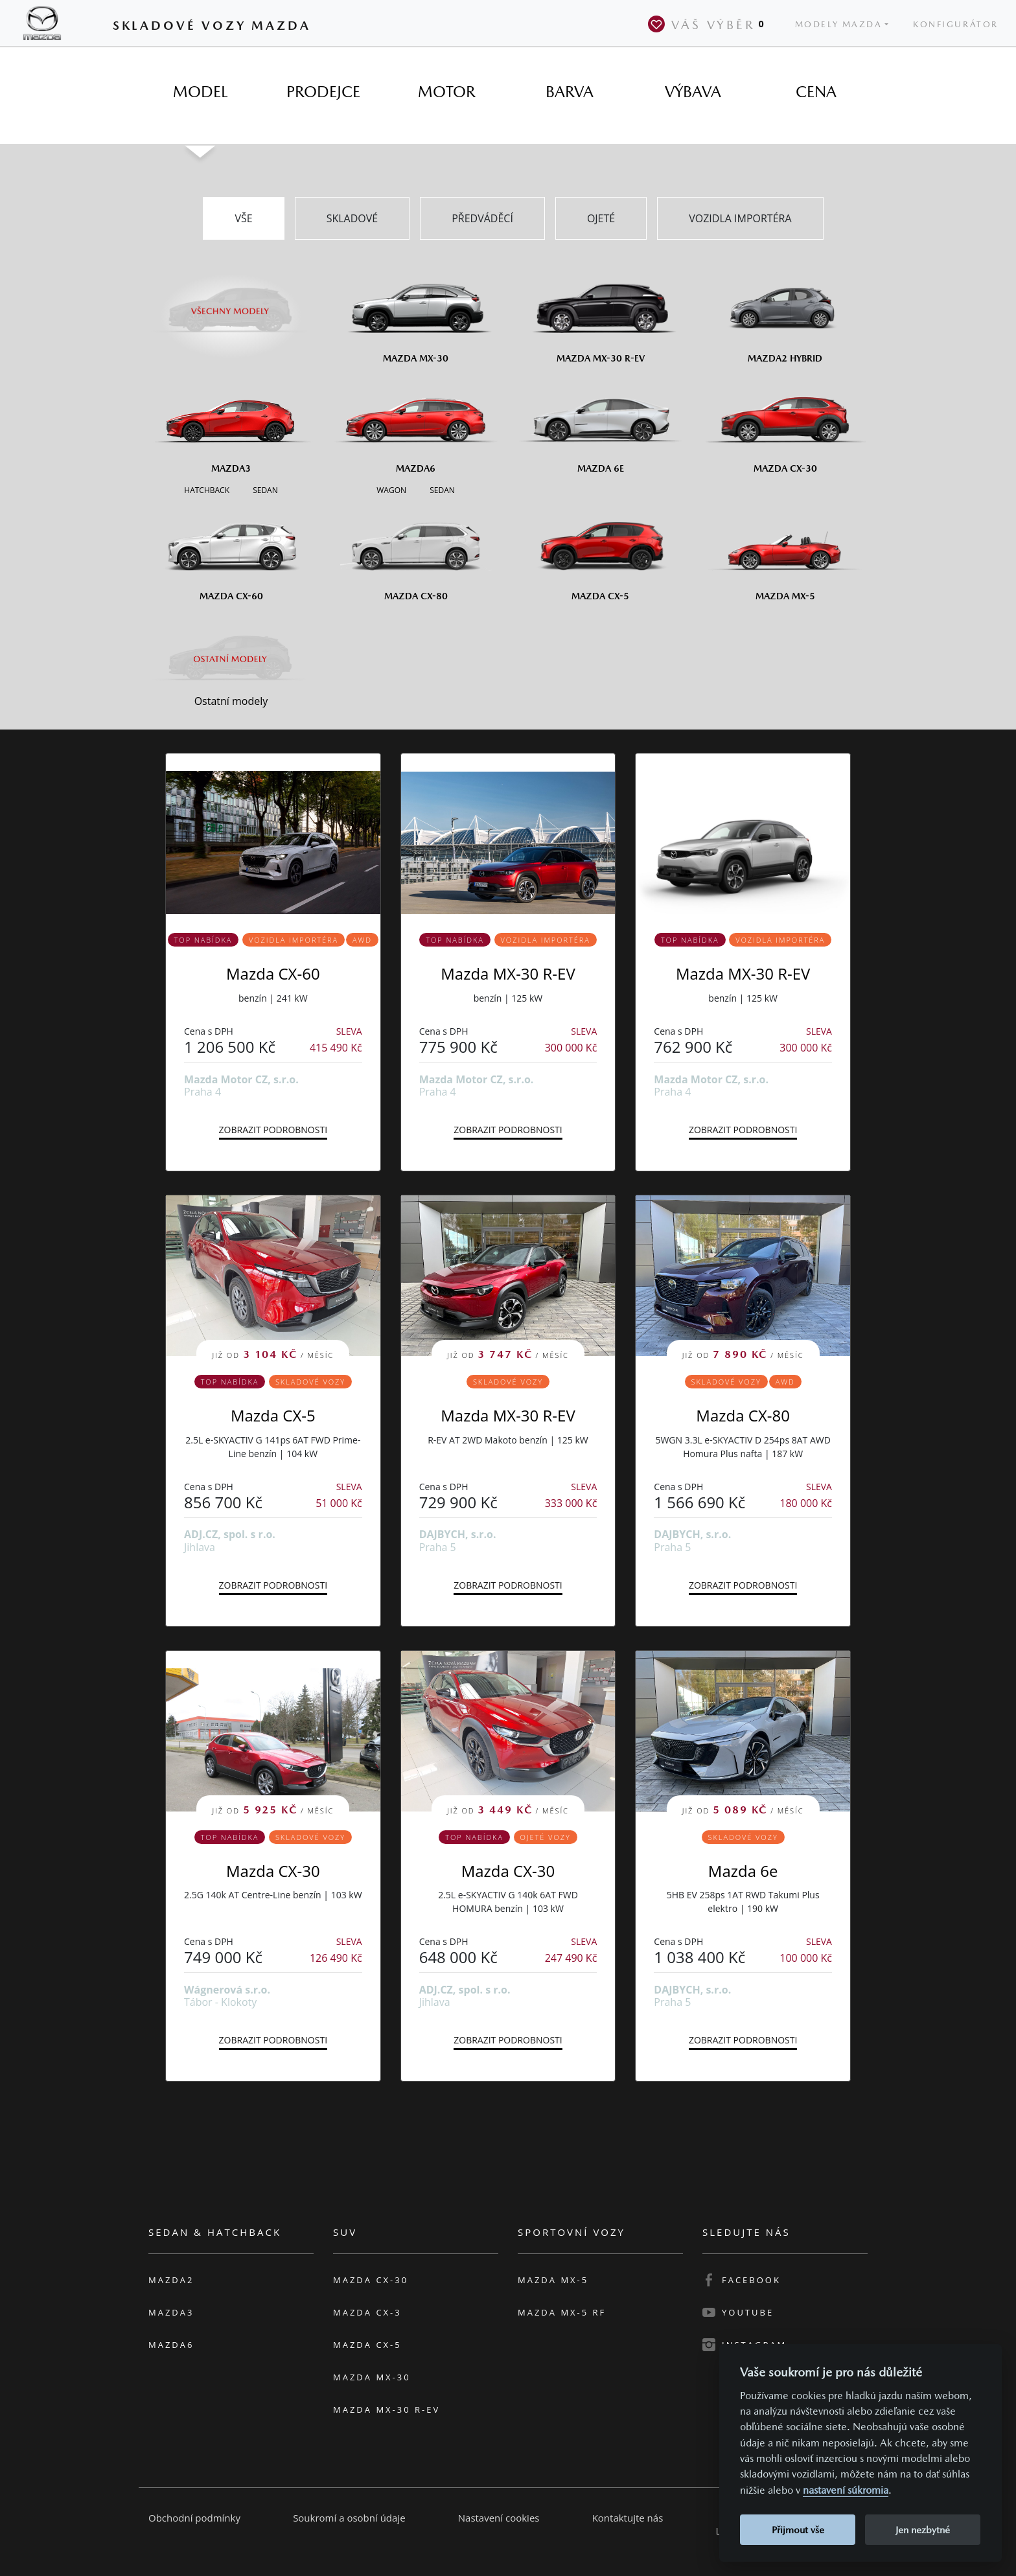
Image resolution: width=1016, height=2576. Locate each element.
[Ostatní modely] (231, 659)
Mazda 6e (743, 1870)
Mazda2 (171, 2280)
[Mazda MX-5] (785, 551)
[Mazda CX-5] (600, 551)
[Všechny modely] (231, 303)
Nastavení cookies (499, 2517)
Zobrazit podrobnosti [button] (273, 1129)
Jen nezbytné (922, 2529)
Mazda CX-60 (273, 973)
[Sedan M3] (264, 489)
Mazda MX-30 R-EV (508, 973)
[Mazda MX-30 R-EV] (600, 313)
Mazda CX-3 (367, 2312)
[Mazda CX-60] (231, 551)
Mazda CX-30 (273, 1870)
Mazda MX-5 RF (562, 2312)
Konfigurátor (956, 24)
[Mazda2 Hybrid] (785, 313)
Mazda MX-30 (372, 2377)
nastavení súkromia (845, 2490)
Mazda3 (171, 2312)
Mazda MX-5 (553, 2280)
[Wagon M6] (391, 489)
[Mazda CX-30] (785, 423)
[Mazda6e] (600, 423)
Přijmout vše (798, 2529)
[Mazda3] (231, 423)
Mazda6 (171, 2345)
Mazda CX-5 (273, 1415)
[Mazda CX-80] (415, 551)
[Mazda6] (415, 423)
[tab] (200, 92)
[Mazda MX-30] (415, 313)
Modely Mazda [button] (839, 24)
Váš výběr (709, 24)
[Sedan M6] (441, 489)
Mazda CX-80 (743, 1415)
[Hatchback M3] (207, 489)
